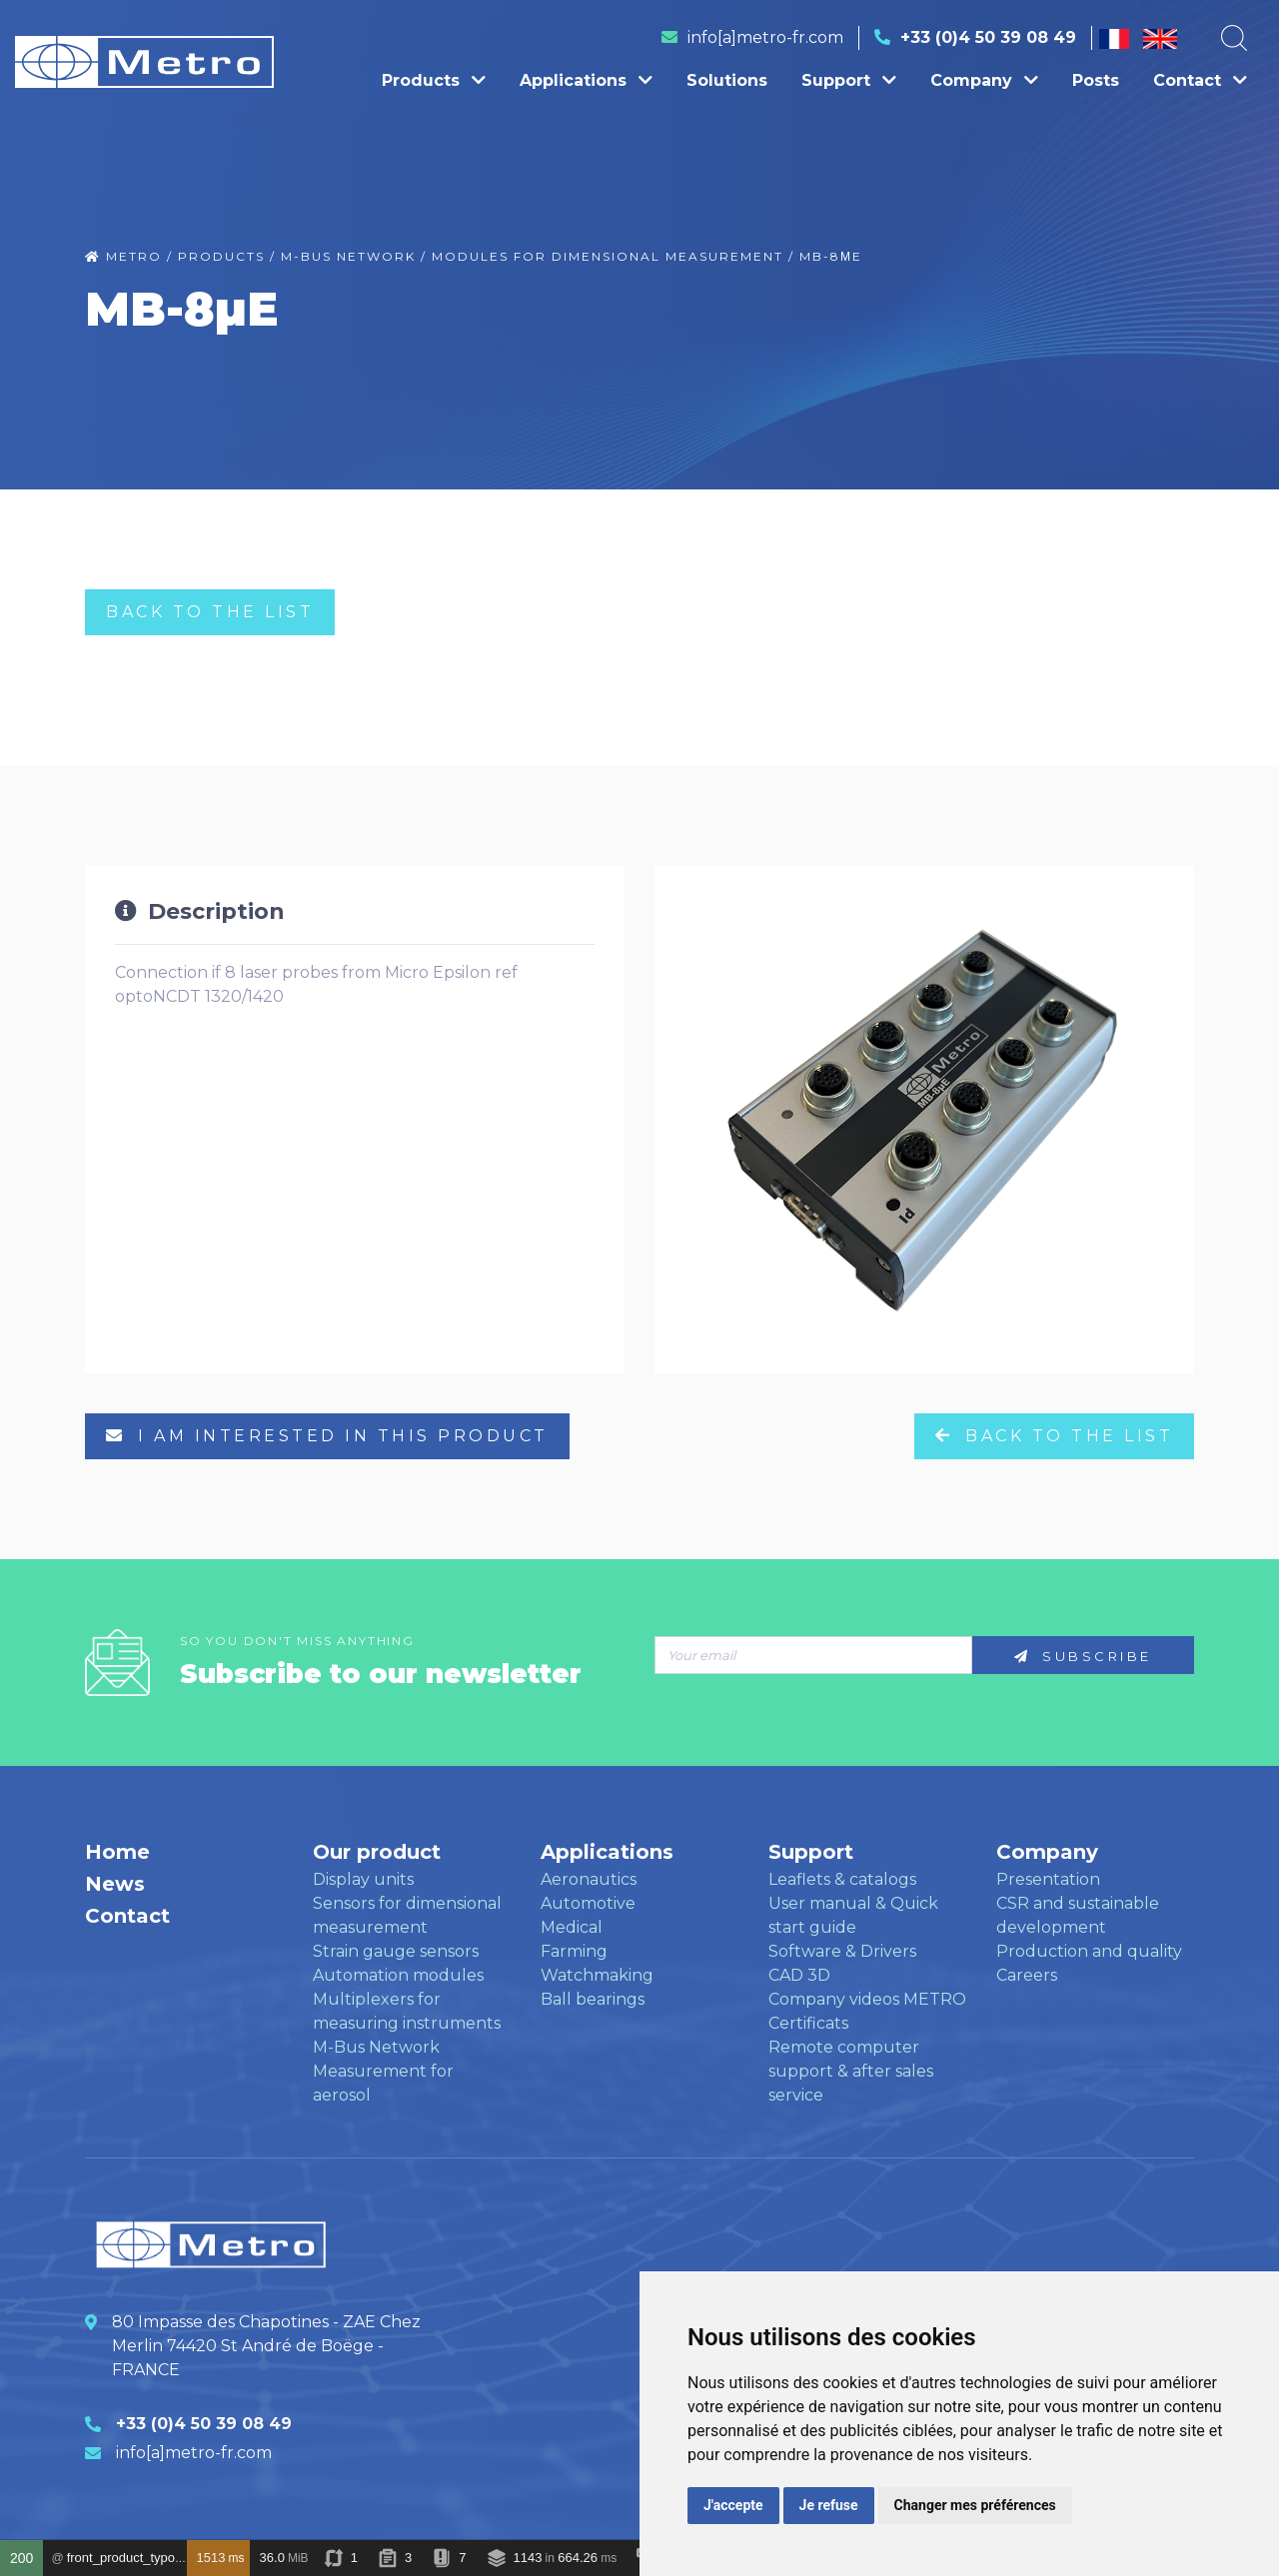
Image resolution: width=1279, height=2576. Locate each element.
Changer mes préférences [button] (975, 2505)
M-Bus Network (376, 2047)
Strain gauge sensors (396, 1951)
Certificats (808, 2023)
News (115, 1884)
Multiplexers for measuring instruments (407, 2011)
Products (434, 80)
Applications (586, 80)
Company (984, 80)
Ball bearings (592, 1999)
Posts (1095, 80)
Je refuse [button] (828, 2505)
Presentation (1048, 1879)
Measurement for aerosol (383, 2083)
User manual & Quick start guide (853, 1915)
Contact (1200, 80)
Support (848, 80)
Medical (572, 1927)
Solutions (726, 80)
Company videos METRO (867, 1999)
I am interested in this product (327, 1435)
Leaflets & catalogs (842, 1879)
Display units (363, 1879)
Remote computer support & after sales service (850, 2071)
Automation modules (398, 1975)
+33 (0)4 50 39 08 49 (988, 37)
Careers (1026, 1975)
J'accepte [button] (733, 2505)
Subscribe (1083, 1656)
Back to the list (210, 611)
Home (117, 1852)
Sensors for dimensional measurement (407, 1915)
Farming (574, 1951)
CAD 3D (799, 1975)
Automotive (588, 1903)
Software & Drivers (842, 1951)
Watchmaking (597, 1975)
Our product (377, 1852)
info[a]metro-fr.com (765, 37)
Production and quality (1089, 1951)
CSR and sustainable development (1077, 1915)
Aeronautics (589, 1879)
